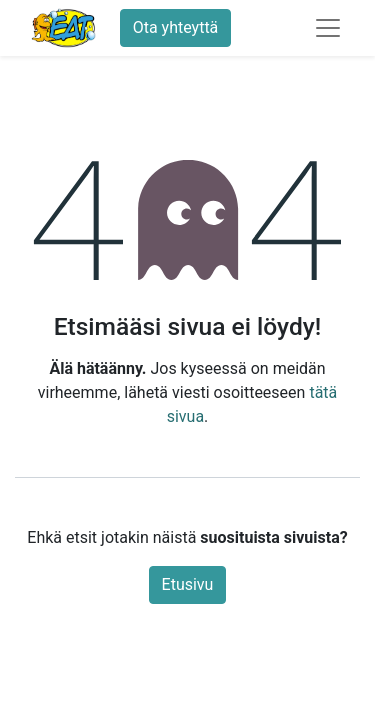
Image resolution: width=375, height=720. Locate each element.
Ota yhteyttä (176, 27)
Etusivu (188, 584)
